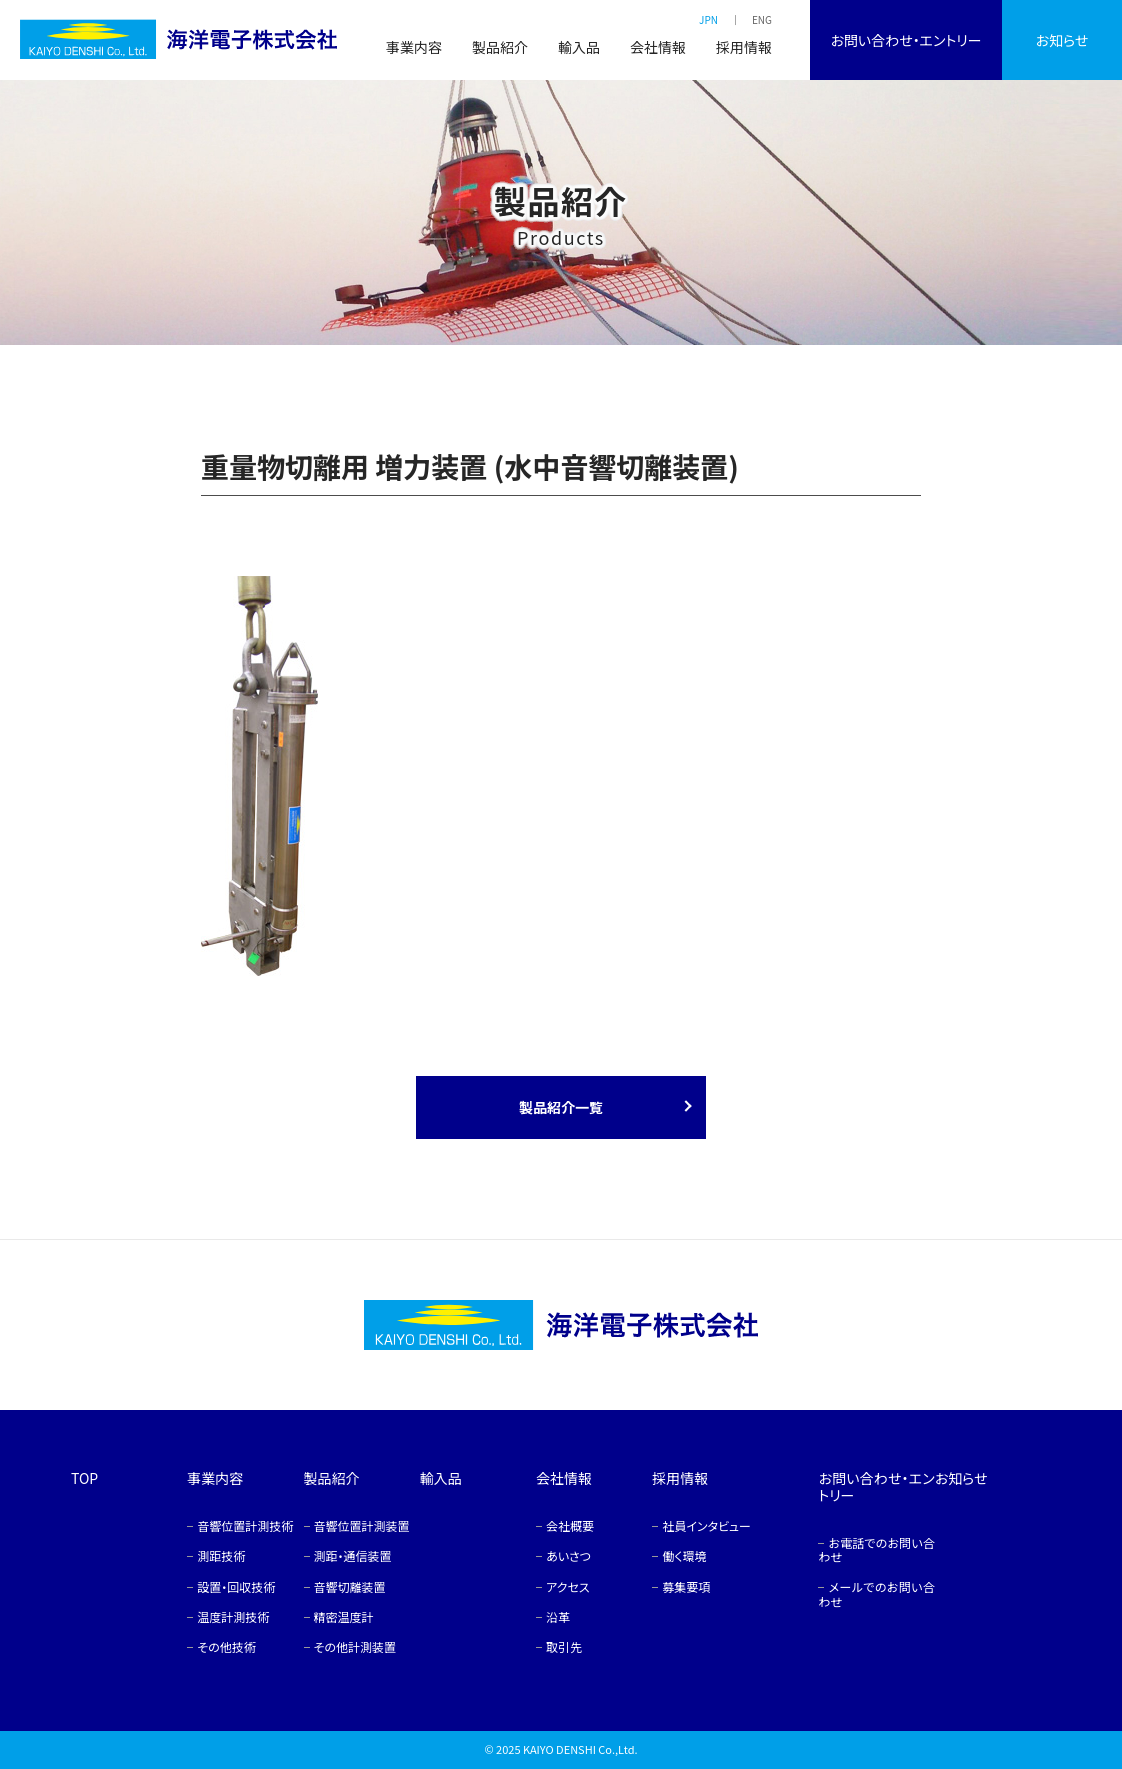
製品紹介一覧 (561, 1107)
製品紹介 (500, 47)
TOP (84, 1478)
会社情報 (658, 47)
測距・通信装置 (353, 1555)
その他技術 (226, 1646)
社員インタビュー (706, 1525)
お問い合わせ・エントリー (905, 40)
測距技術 (221, 1555)
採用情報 (744, 47)
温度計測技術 (233, 1616)
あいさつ (568, 1555)
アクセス (568, 1586)
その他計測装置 (355, 1646)
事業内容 (414, 47)
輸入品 (579, 47)
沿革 (558, 1616)
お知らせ (1062, 40)
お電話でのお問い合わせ (876, 1549)
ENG (762, 19)
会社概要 (570, 1525)
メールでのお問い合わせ (876, 1593)
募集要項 (686, 1586)
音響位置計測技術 (245, 1525)
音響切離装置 (350, 1586)
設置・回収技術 (236, 1586)
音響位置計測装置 (362, 1525)
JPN (708, 19)
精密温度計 (344, 1616)
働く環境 (684, 1555)
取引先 (564, 1646)
